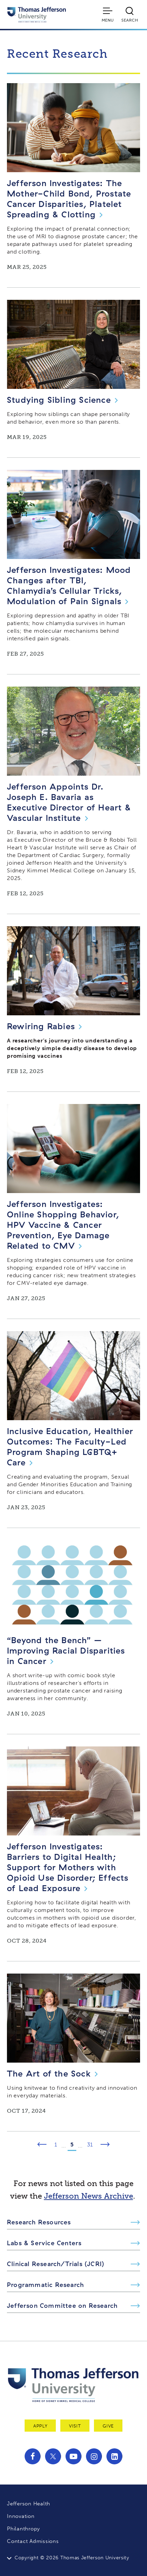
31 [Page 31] (90, 2144)
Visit (75, 2426)
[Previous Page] (42, 2145)
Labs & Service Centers (44, 2243)
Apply (40, 2426)
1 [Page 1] (55, 2144)
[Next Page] (105, 2145)
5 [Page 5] (72, 2144)
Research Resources (39, 2222)
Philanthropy (23, 2529)
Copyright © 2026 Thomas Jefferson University (72, 2558)
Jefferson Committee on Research (62, 2306)
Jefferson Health (28, 2504)
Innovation (21, 2516)
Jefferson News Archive (88, 2196)
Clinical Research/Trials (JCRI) (55, 2264)
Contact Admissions (33, 2541)
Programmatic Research (45, 2285)
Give (108, 2426)
